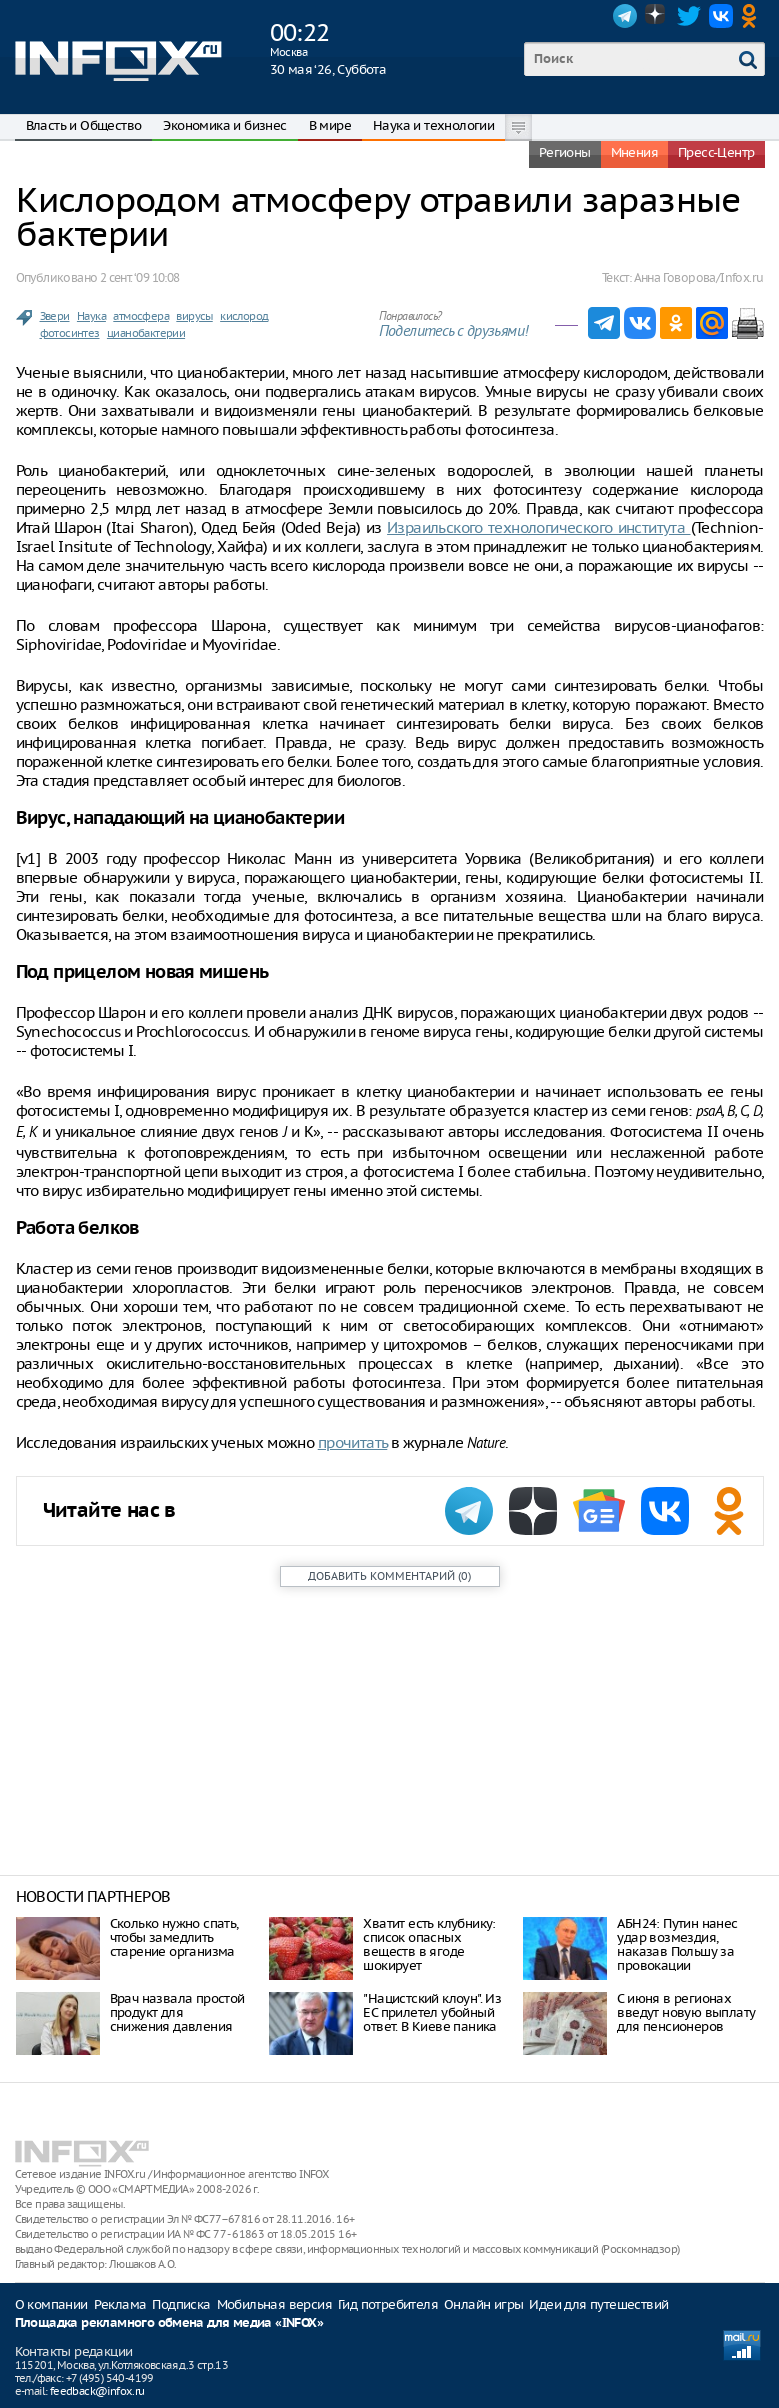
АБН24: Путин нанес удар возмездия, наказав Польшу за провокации (677, 1944)
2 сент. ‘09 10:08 (140, 277)
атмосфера (141, 316)
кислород (244, 316)
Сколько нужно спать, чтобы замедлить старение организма (174, 1937)
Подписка (181, 2304)
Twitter (689, 16)
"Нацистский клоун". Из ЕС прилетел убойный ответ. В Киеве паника (432, 2012)
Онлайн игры (483, 2304)
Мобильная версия (274, 2304)
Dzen (657, 16)
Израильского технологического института (538, 527)
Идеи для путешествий (598, 2304)
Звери (55, 316)
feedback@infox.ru (97, 2391)
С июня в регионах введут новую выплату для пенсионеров (686, 2012)
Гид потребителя (388, 2304)
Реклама (120, 2304)
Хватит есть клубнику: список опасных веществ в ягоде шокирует (429, 1944)
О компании (51, 2304)
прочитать (353, 1442)
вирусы (194, 316)
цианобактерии (146, 333)
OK (753, 16)
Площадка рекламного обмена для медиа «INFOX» (169, 2323)
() (389, 1576)
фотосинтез (70, 333)
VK (721, 16)
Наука (91, 316)
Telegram (625, 16)
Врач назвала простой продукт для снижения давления (177, 2012)
